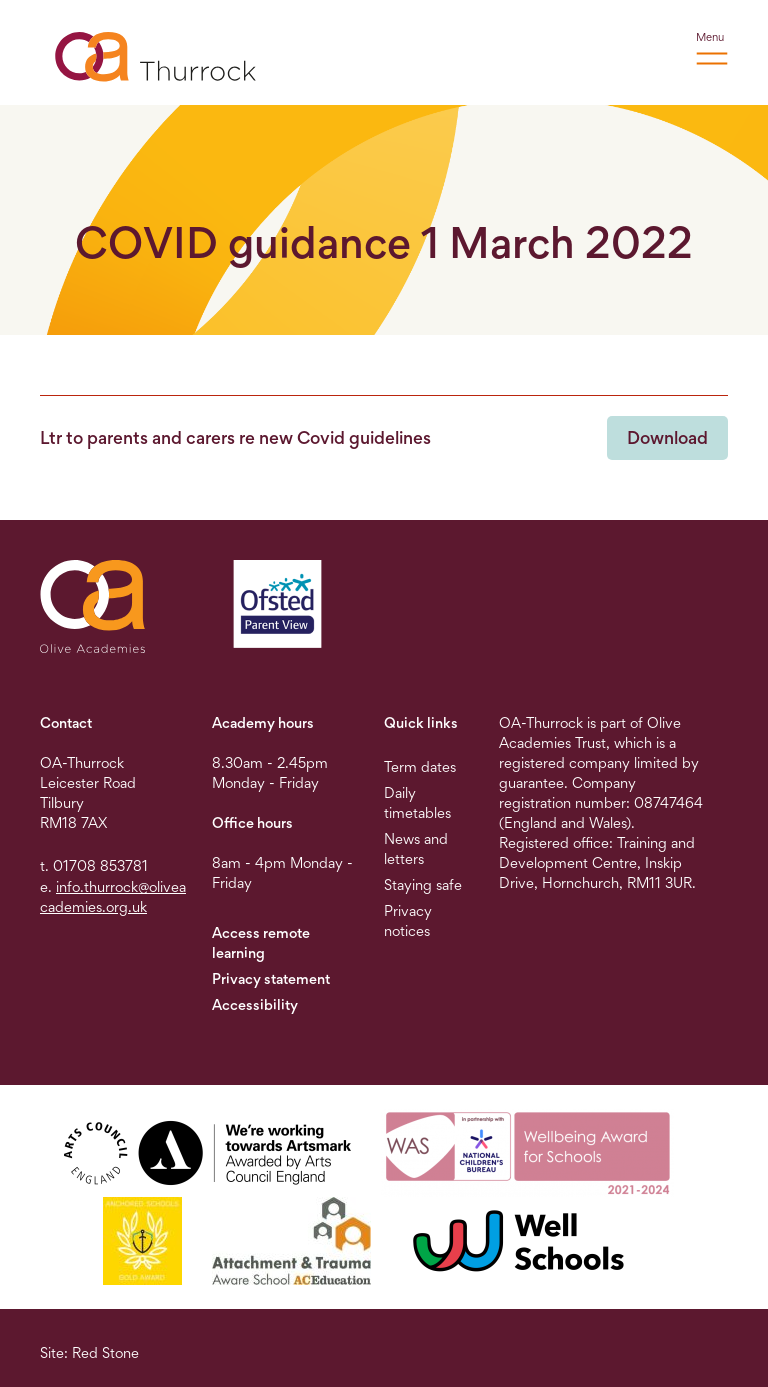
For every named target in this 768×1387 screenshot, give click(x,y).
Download (667, 437)
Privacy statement (271, 978)
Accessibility (255, 1004)
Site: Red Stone (89, 1352)
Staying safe (423, 884)
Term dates (420, 766)
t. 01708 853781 (94, 865)
